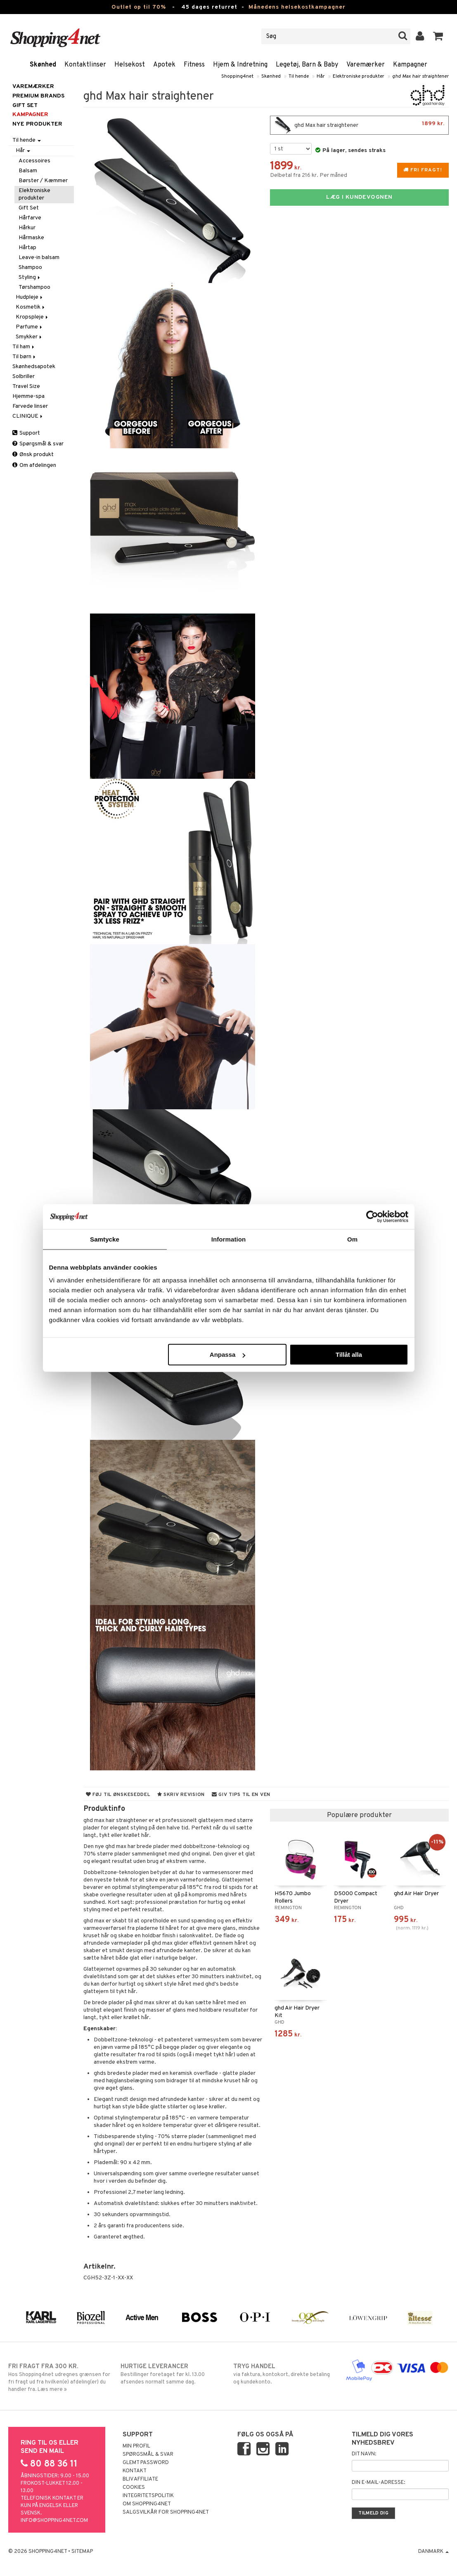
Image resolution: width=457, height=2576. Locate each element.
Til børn (24, 356)
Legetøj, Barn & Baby (307, 65)
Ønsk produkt (33, 454)
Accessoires (34, 160)
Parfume (29, 327)
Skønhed (43, 65)
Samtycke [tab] (104, 1238)
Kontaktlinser (85, 65)
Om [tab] (352, 1238)
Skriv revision (181, 1794)
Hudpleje (30, 297)
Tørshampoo (34, 287)
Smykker (29, 336)
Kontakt (135, 2471)
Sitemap (82, 2551)
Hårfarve (30, 217)
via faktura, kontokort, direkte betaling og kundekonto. (284, 2374)
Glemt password (146, 2462)
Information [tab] (228, 1238)
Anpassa (228, 1354)
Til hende (299, 76)
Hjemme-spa (28, 396)
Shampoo (30, 267)
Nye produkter (37, 124)
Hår (321, 76)
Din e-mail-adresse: (378, 2482)
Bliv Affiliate (140, 2479)
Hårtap (27, 247)
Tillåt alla (349, 1354)
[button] (438, 36)
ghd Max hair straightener (420, 76)
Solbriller (23, 376)
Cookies (134, 2487)
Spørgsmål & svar (38, 443)
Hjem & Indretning (240, 65)
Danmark (433, 2551)
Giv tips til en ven (241, 1794)
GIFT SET (25, 105)
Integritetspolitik (148, 2496)
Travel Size (26, 386)
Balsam (28, 170)
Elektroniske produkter (358, 76)
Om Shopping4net (147, 2504)
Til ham (24, 346)
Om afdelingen (34, 465)
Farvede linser (30, 406)
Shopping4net (237, 76)
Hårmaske (31, 237)
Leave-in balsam (39, 257)
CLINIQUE (28, 416)
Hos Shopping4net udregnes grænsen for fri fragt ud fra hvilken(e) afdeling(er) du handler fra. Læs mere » (59, 2377)
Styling (30, 277)
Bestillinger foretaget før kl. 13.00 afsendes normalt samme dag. (172, 2374)
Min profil (136, 2446)
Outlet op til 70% (138, 7)
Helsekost (129, 65)
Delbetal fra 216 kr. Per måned (308, 175)
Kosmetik (31, 307)
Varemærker (365, 65)
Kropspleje (32, 317)
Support (26, 433)
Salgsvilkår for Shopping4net (166, 2512)
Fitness (194, 65)
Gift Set (29, 208)
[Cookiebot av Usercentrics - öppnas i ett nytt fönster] (372, 1216)
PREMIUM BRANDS (38, 96)
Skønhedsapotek (33, 366)
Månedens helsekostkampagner (297, 7)
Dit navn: (364, 2454)
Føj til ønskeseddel (118, 1794)
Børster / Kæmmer (43, 180)
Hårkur (27, 227)
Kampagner (410, 65)
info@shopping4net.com (54, 2520)
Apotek (164, 65)
